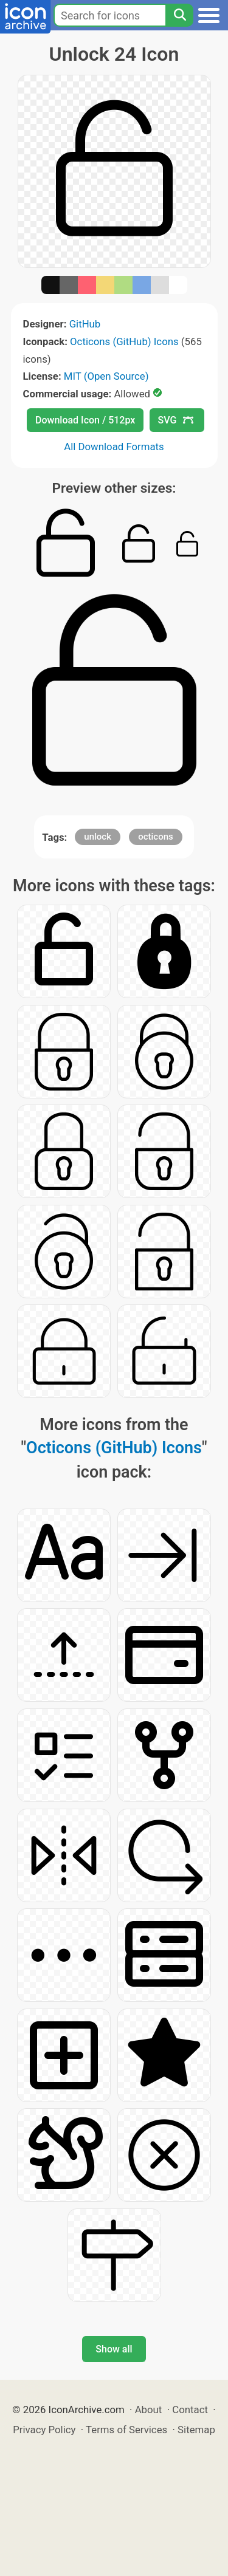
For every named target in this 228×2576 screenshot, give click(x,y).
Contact (190, 2409)
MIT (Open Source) (106, 376)
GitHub (85, 324)
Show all (113, 2349)
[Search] (179, 15)
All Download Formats (114, 446)
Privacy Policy (44, 2430)
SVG (175, 420)
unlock (97, 836)
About (148, 2409)
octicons (155, 836)
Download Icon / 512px (85, 420)
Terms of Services (126, 2430)
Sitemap (196, 2430)
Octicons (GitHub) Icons (124, 341)
